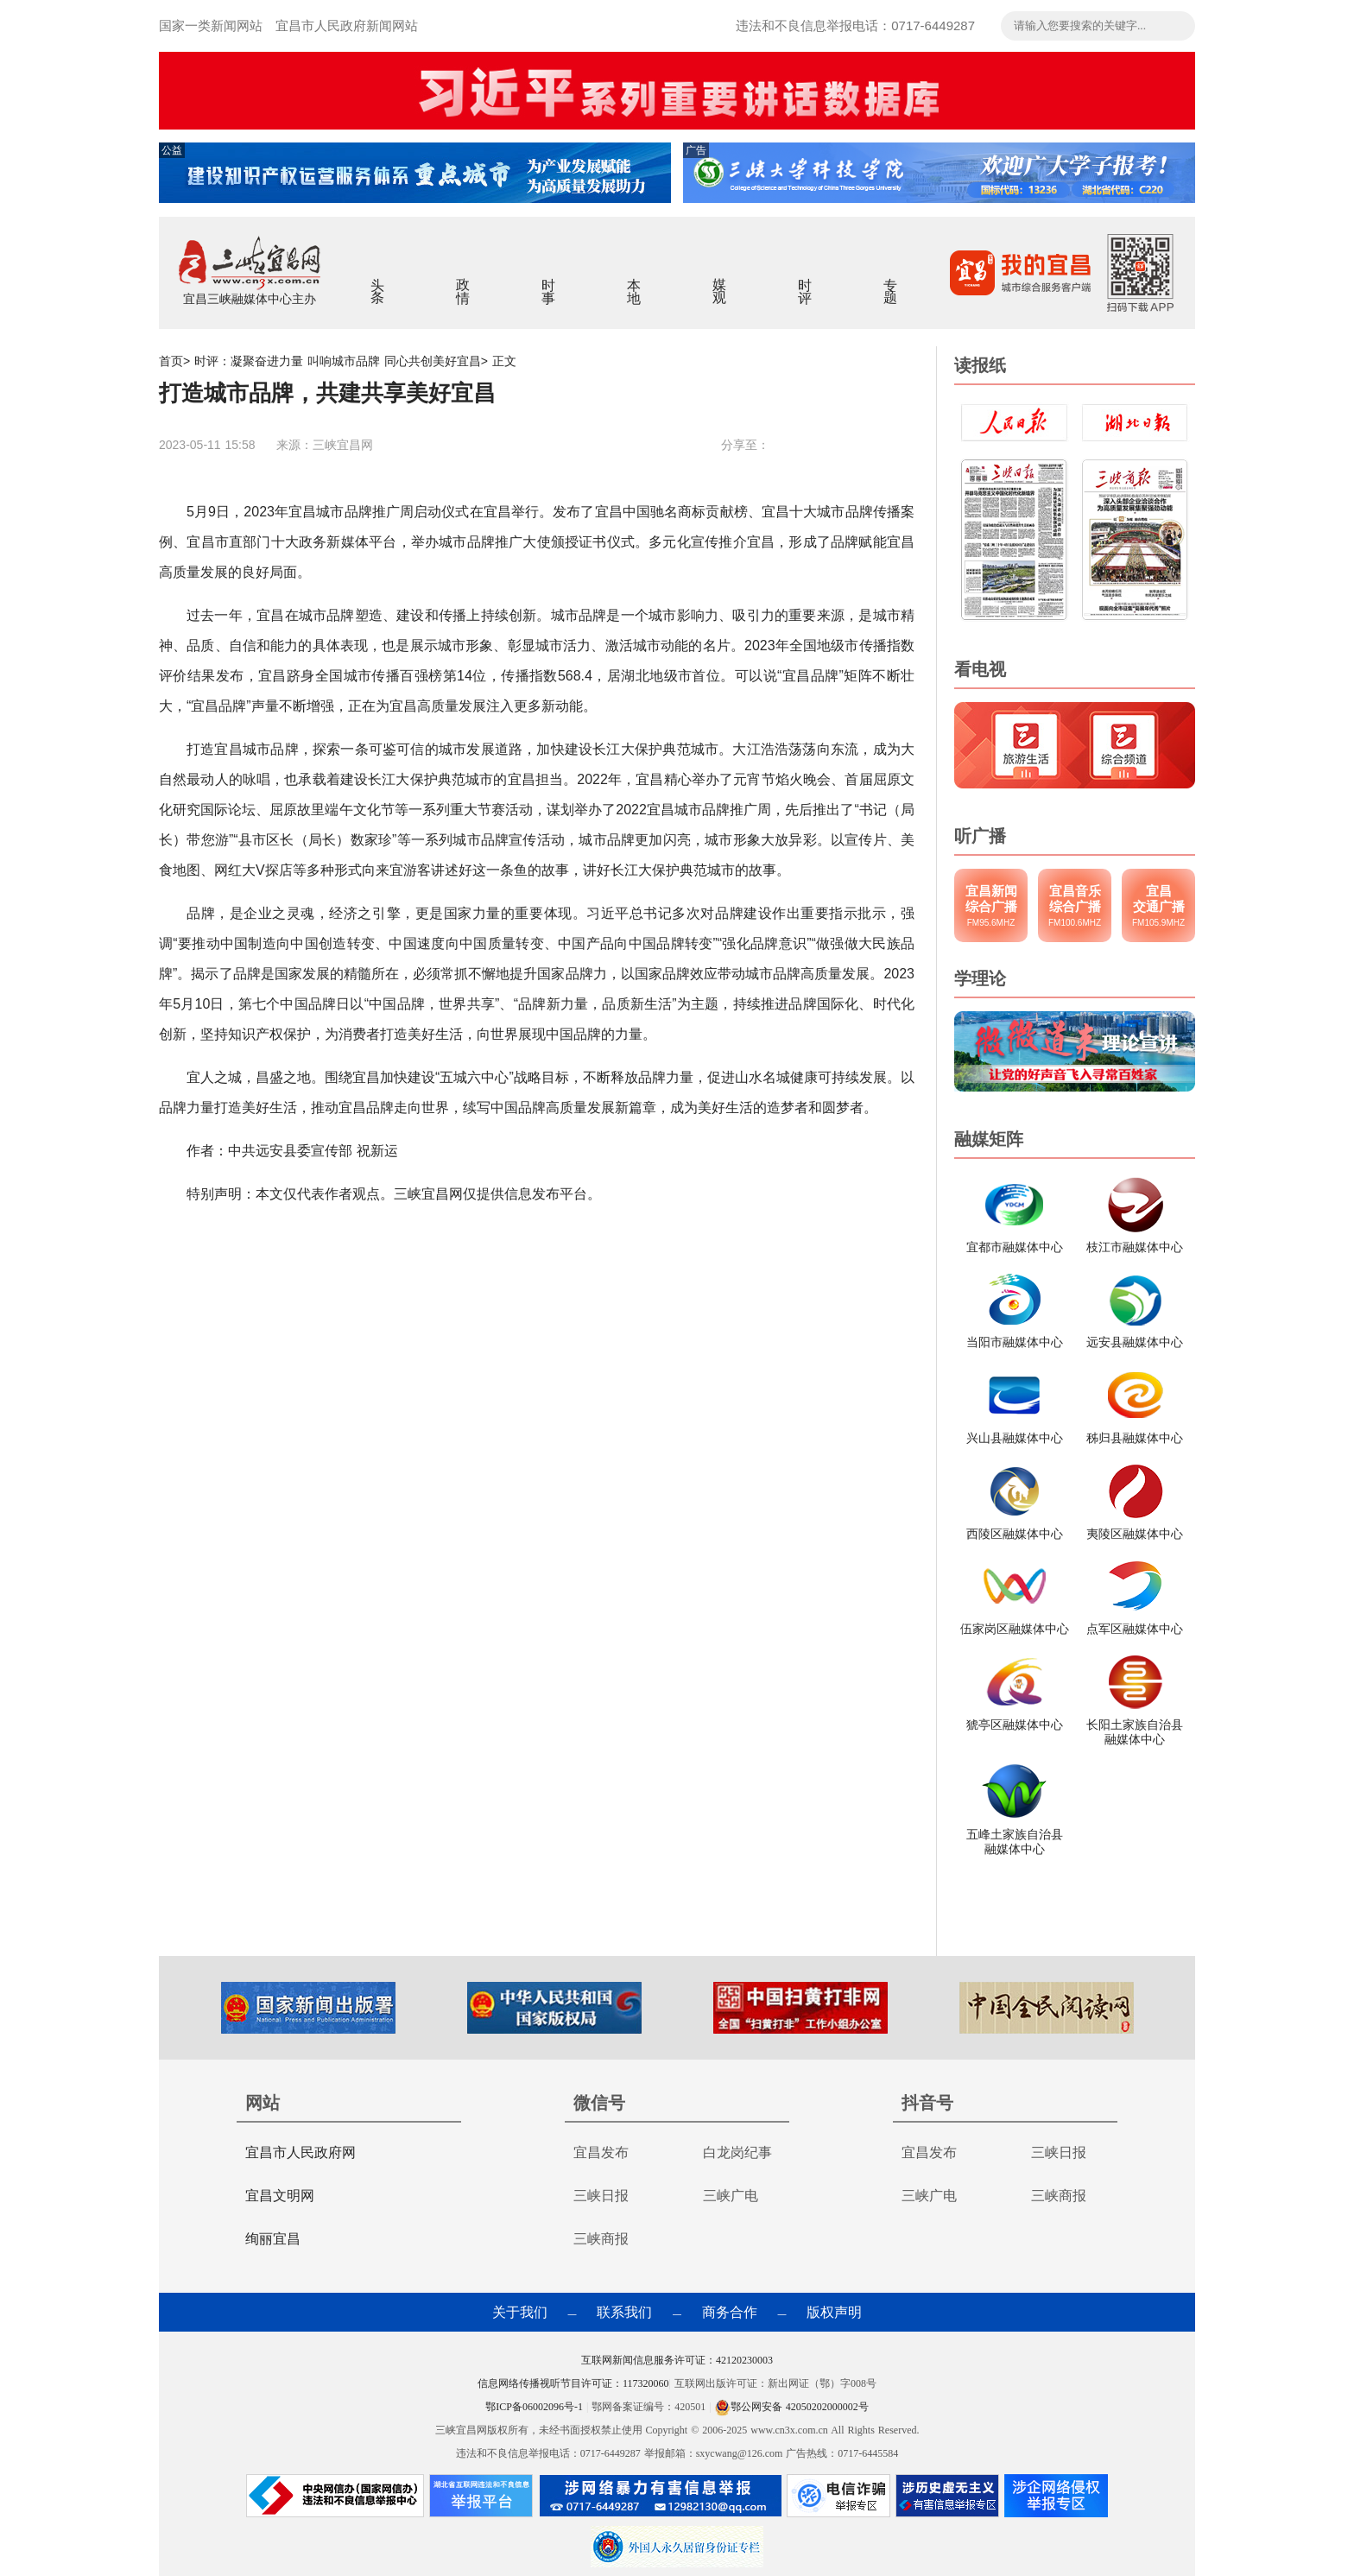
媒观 (719, 280)
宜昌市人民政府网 (300, 2152)
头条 (377, 280)
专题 (890, 280)
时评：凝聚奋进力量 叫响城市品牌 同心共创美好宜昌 (337, 361)
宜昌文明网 (279, 2195)
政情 (463, 280)
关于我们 (519, 2312)
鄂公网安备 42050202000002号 (792, 2407)
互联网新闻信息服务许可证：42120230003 (677, 2360)
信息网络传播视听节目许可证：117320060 (573, 2383)
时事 (548, 280)
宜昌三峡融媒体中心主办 (249, 299)
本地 (634, 280)
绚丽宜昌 (273, 2238)
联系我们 (624, 2312)
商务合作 (729, 2312)
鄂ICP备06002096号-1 (535, 2407)
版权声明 (834, 2312)
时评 (805, 280)
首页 (171, 361)
